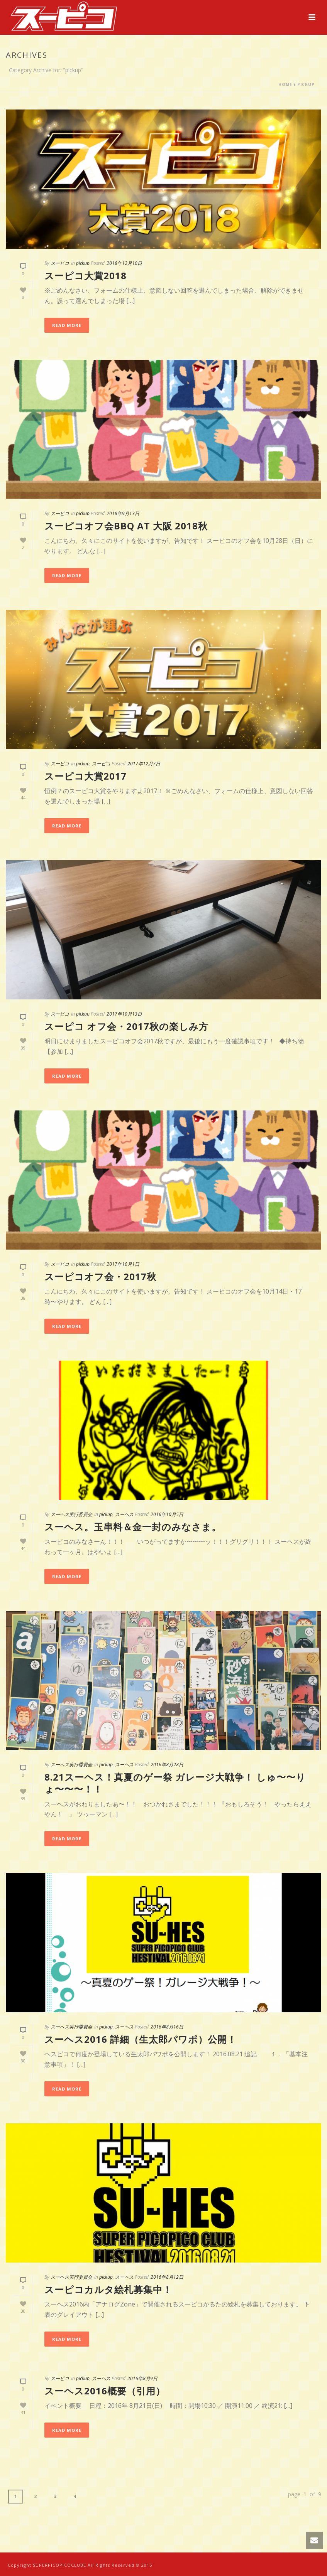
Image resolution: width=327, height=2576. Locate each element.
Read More (66, 325)
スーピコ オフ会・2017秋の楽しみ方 (126, 1026)
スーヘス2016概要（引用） (104, 2390)
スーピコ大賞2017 (85, 776)
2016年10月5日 (167, 1514)
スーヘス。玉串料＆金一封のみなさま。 (132, 1526)
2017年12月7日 (143, 763)
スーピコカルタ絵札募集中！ (108, 2289)
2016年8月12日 (167, 2277)
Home (285, 84)
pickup (306, 84)
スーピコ (60, 263)
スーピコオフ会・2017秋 (100, 1276)
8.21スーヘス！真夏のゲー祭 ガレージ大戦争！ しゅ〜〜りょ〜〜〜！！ (175, 1783)
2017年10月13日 (124, 1014)
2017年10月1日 (123, 1264)
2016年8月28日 (167, 1764)
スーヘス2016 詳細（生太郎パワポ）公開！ (140, 2039)
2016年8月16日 (167, 2026)
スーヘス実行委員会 (71, 1514)
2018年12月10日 (124, 263)
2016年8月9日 (142, 2378)
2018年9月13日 (123, 513)
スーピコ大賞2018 (85, 275)
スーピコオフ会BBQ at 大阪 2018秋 (126, 525)
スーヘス (124, 1514)
